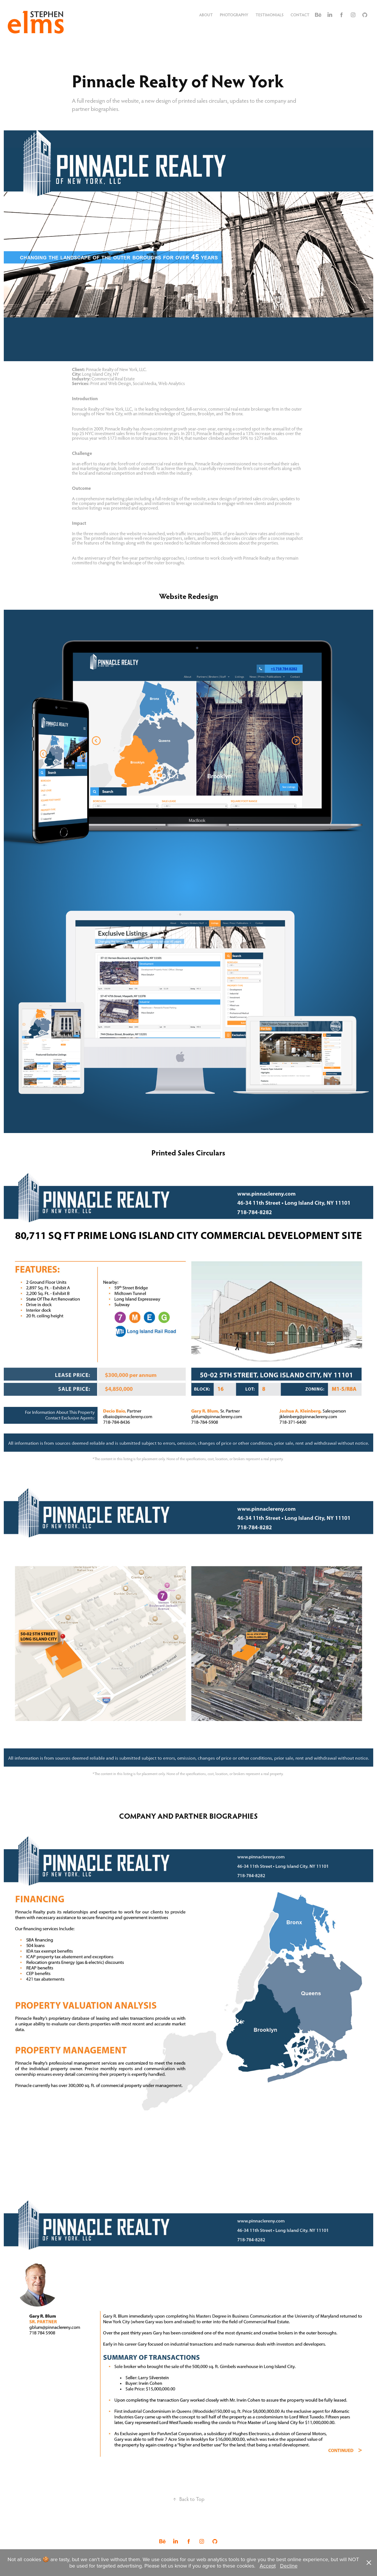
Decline (289, 2565)
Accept (268, 2565)
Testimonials (270, 14)
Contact (300, 14)
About (206, 14)
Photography (234, 14)
